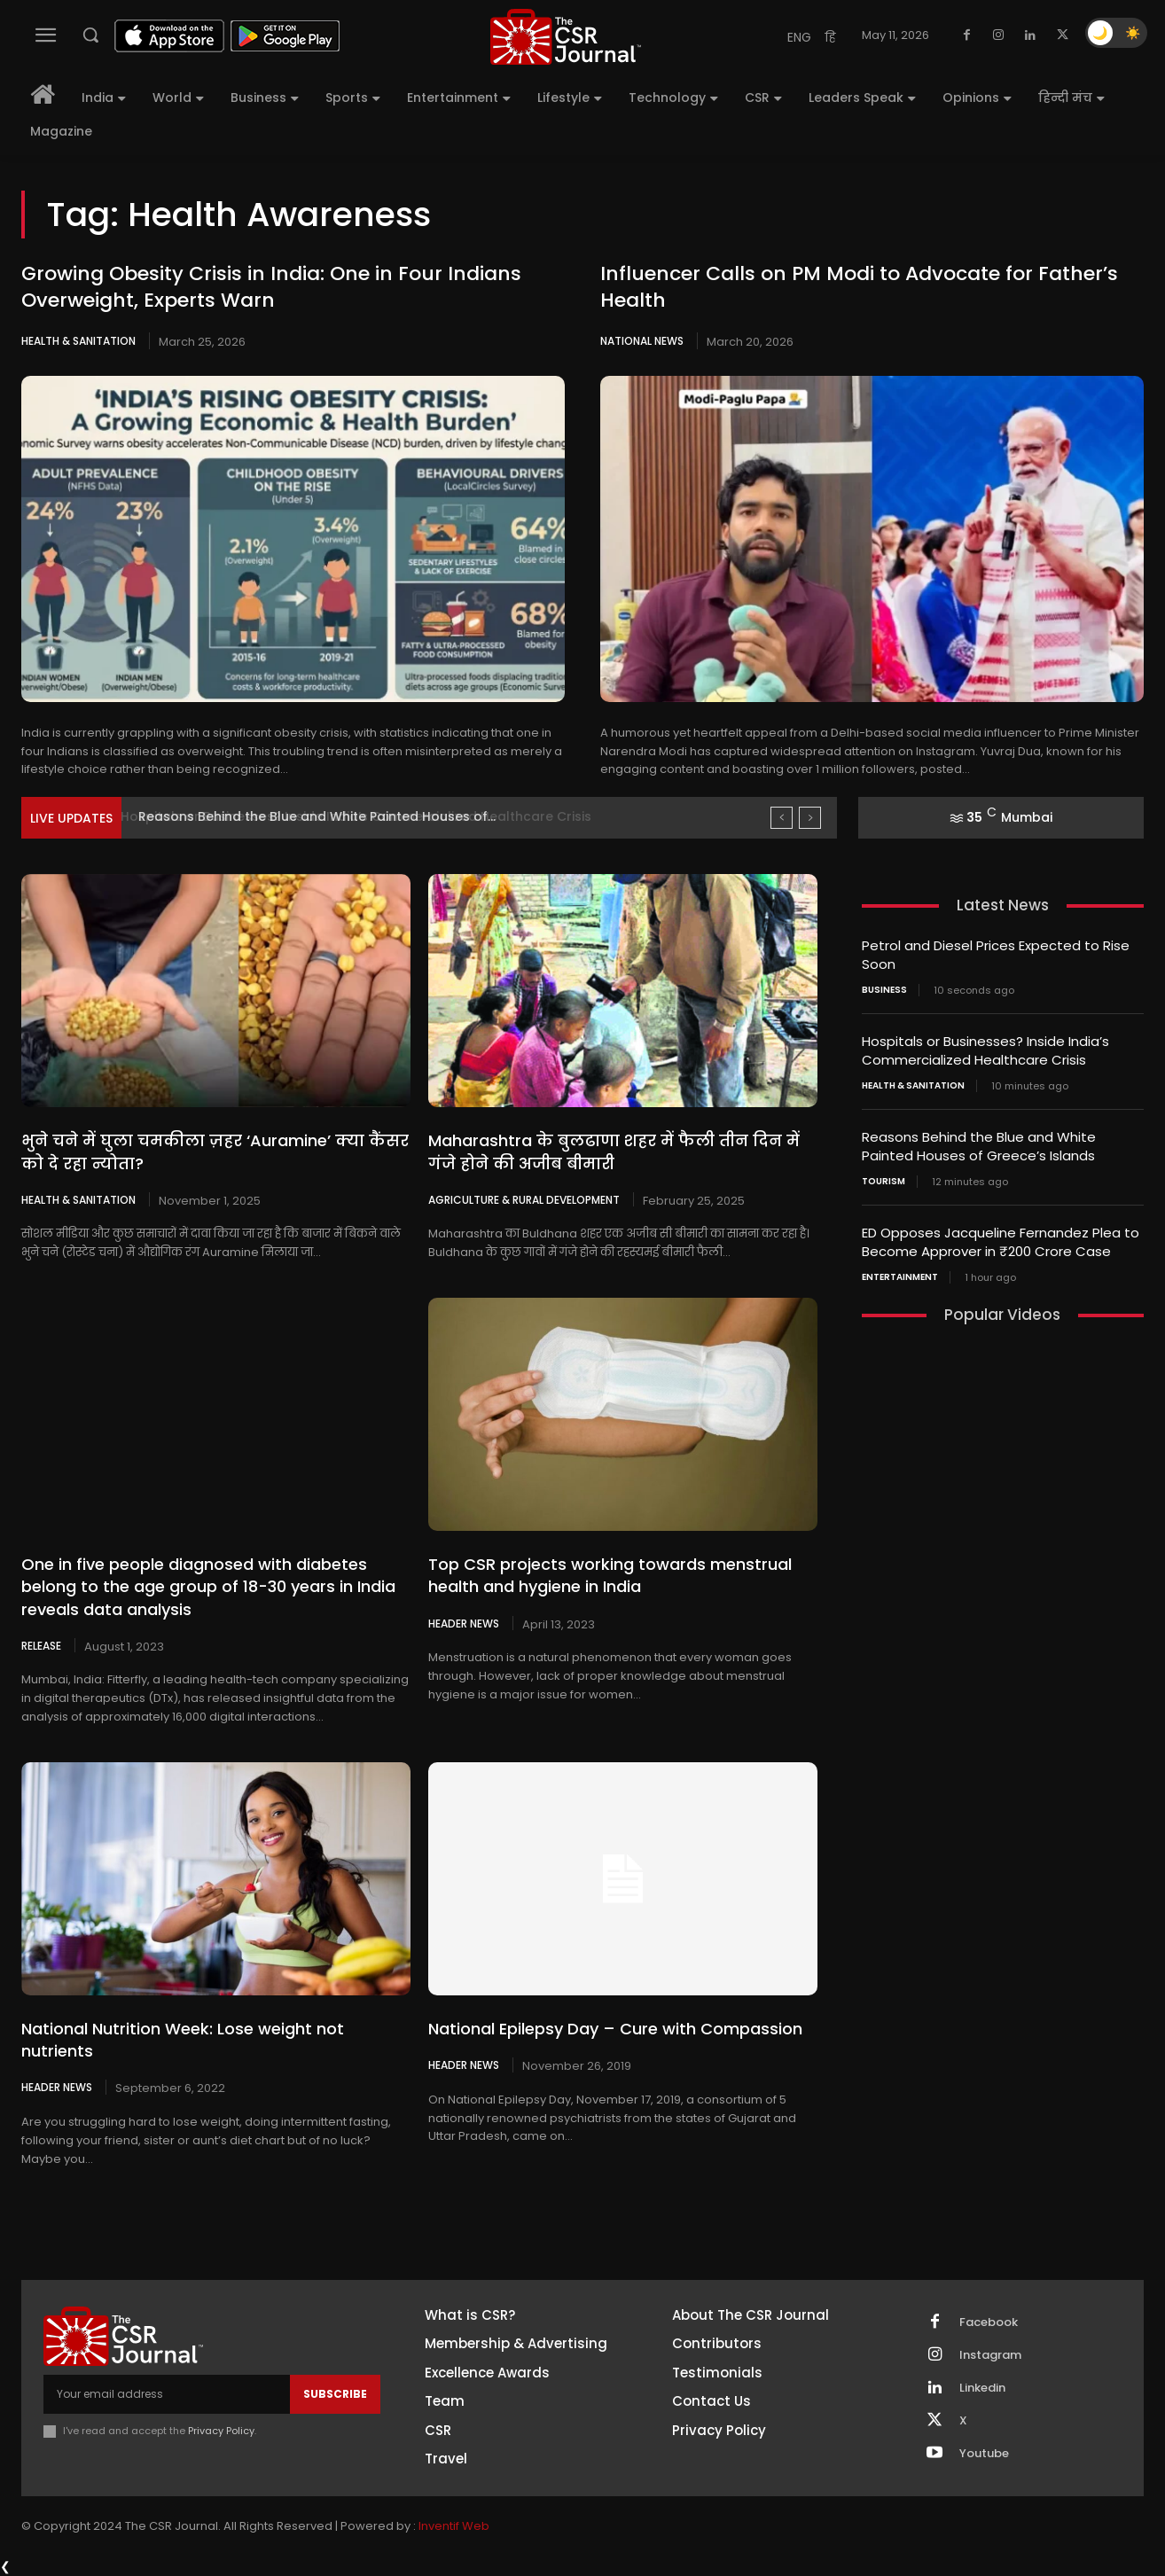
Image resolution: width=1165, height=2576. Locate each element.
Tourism (883, 1181)
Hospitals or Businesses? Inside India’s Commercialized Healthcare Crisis (370, 816)
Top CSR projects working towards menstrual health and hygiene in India (610, 1575)
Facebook (988, 2322)
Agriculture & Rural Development (524, 1199)
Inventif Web (453, 2525)
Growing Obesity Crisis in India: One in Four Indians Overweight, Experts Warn (271, 287)
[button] (90, 34)
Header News (463, 1623)
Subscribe (335, 2393)
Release (41, 1645)
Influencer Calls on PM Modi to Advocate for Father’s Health (859, 287)
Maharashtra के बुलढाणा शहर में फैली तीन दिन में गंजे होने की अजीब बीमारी (614, 1151)
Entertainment (900, 1277)
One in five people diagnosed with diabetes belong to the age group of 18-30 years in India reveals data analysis (208, 1586)
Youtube (984, 2454)
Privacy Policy (221, 2431)
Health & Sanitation (78, 340)
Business (884, 990)
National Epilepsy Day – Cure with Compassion (615, 2029)
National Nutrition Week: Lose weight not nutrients (182, 2040)
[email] (166, 2394)
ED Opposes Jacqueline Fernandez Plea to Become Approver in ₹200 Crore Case (1000, 1242)
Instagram (990, 2355)
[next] (810, 818)
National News (642, 340)
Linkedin (982, 2388)
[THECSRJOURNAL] (565, 37)
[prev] (781, 818)
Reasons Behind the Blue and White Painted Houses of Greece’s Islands (979, 1146)
